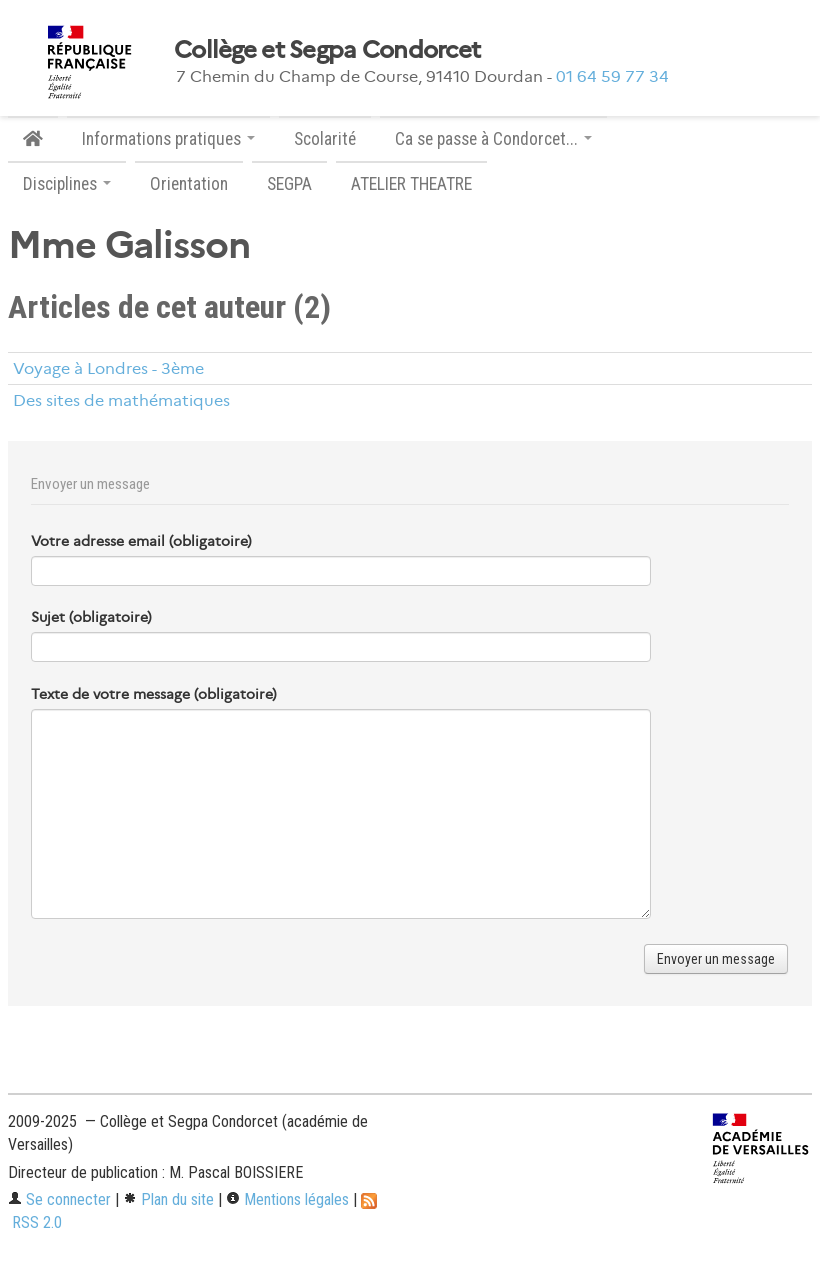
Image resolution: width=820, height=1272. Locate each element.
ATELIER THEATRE (411, 184)
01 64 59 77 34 (612, 76)
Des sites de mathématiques (121, 400)
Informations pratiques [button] (168, 139)
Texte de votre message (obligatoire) (154, 694)
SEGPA (289, 184)
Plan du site (168, 1199)
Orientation (189, 184)
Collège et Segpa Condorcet (327, 50)
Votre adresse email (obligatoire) (141, 541)
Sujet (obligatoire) (91, 617)
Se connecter (59, 1199)
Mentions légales (287, 1199)
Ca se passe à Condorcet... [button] (493, 139)
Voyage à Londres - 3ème (108, 368)
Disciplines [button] (67, 184)
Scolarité (325, 139)
